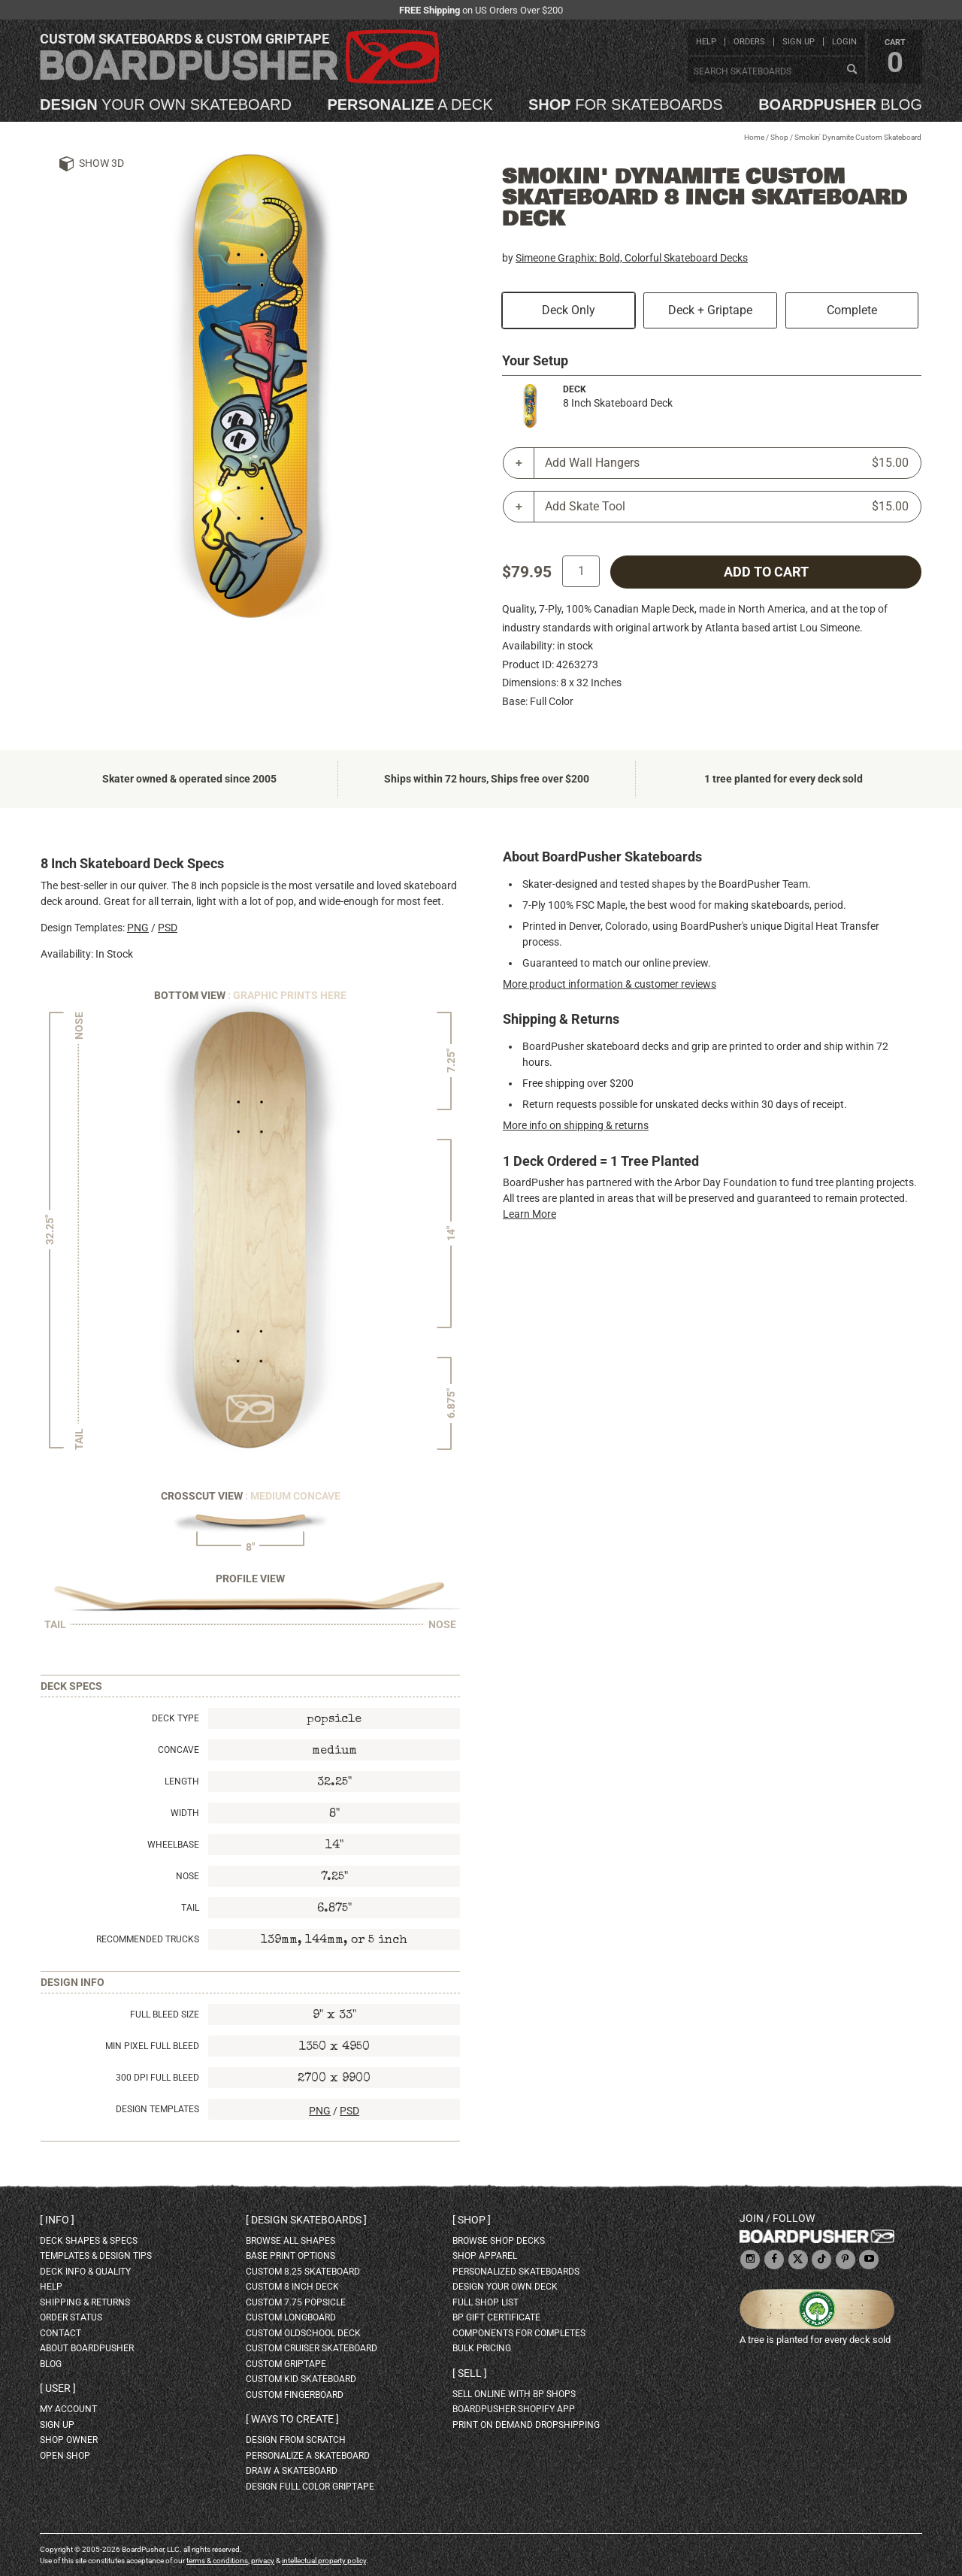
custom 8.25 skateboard (303, 2271)
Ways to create (292, 2419)
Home (754, 137)
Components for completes (518, 2333)
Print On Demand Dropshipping (526, 2425)
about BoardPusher (87, 2348)
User (58, 2388)
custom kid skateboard (301, 2379)
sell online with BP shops (514, 2394)
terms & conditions (217, 2560)
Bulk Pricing (481, 2348)
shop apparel (484, 2256)
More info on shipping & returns (576, 1125)
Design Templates (157, 2109)
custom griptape (286, 2364)
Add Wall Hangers (727, 463)
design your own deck (505, 2286)
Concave (178, 1750)
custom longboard (291, 2317)
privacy (262, 2560)
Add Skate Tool (727, 507)
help (706, 42)
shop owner (69, 2440)
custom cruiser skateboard (311, 2348)
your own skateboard (166, 104)
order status (71, 2317)
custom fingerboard (294, 2395)
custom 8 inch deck (292, 2286)
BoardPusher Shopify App (513, 2409)
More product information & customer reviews (609, 984)
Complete (852, 310)
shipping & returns (85, 2302)
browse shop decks (498, 2240)
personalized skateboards (515, 2271)
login (844, 42)
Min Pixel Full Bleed (152, 2046)
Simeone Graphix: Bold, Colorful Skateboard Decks (632, 258)
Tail (190, 1907)
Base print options (290, 2256)
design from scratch (296, 2440)
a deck (409, 104)
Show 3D (101, 163)
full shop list (485, 2302)
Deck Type (175, 1718)
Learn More (529, 1214)
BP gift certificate (496, 2317)
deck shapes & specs (89, 2240)
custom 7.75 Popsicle (296, 2302)
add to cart (766, 572)
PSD (167, 928)
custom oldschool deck (303, 2333)
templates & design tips (96, 2256)
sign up (798, 42)
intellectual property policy (324, 2560)
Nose (187, 1876)
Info (57, 2220)
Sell (470, 2373)
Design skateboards (306, 2220)
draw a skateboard (291, 2471)
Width (185, 1813)
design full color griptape (310, 2486)
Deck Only (568, 310)
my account (68, 2409)
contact (60, 2333)
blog (840, 104)
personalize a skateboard (308, 2455)
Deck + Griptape (710, 310)
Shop (779, 137)
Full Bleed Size (164, 2014)
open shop (65, 2455)
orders (749, 42)
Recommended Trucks (147, 1939)
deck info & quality (85, 2271)
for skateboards (625, 104)
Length (182, 1781)
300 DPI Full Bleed (157, 2077)
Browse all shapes (290, 2240)
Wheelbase (173, 1844)
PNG (138, 928)
